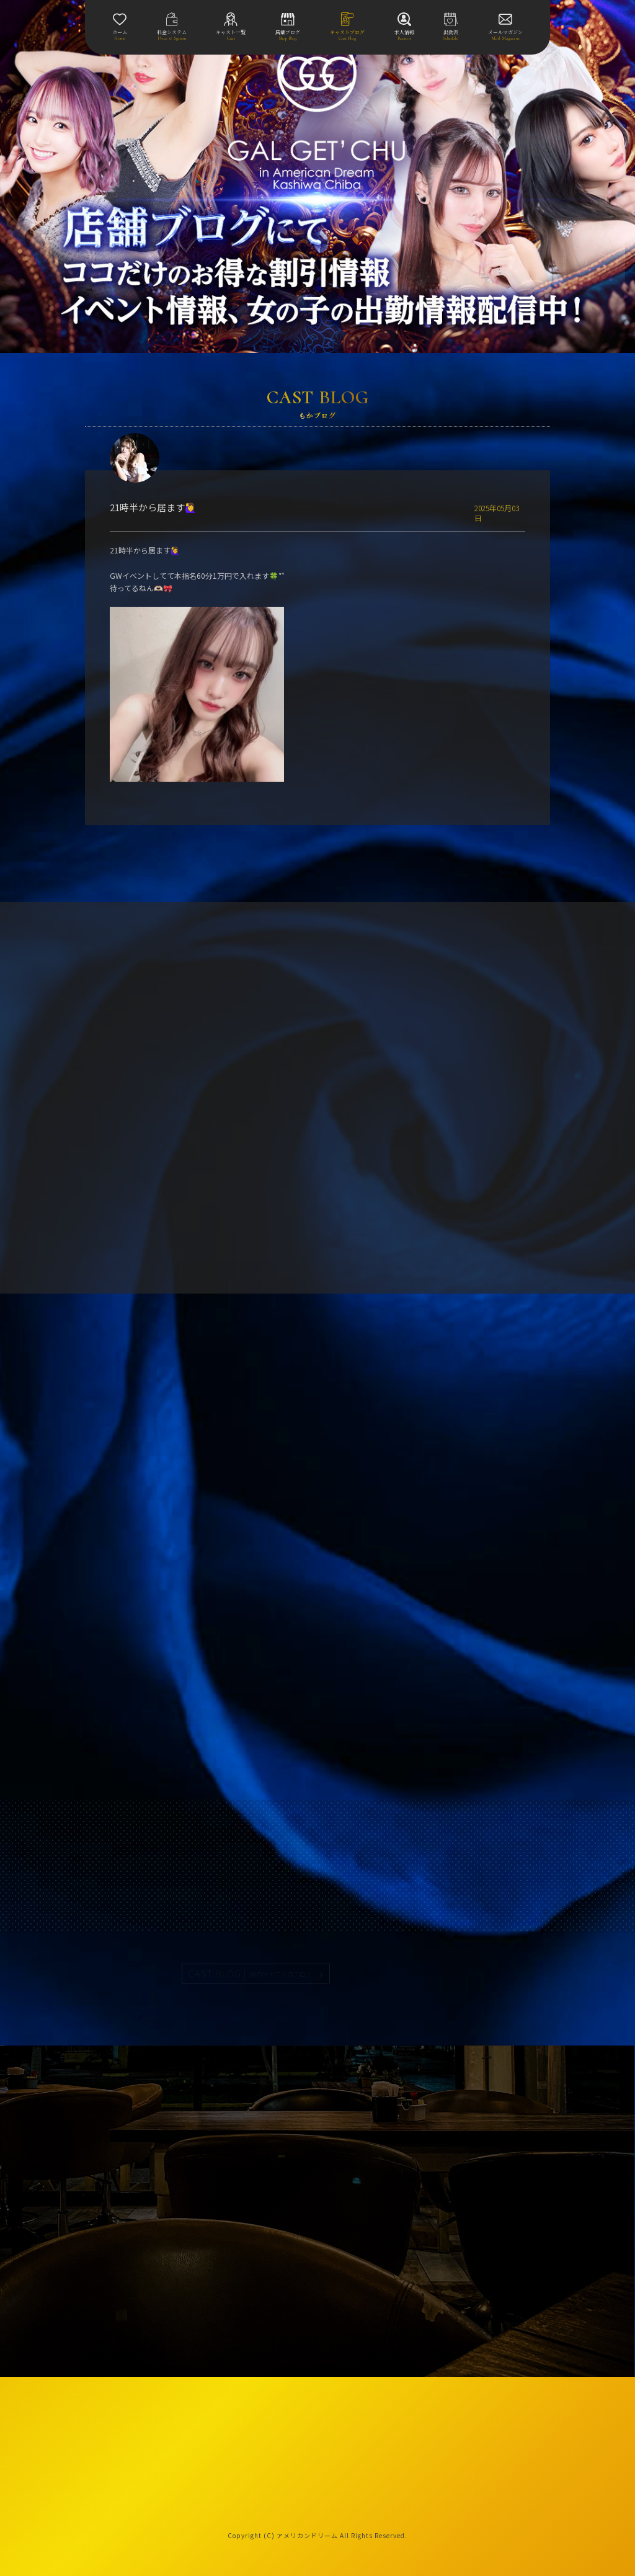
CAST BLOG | (250, 1973)
